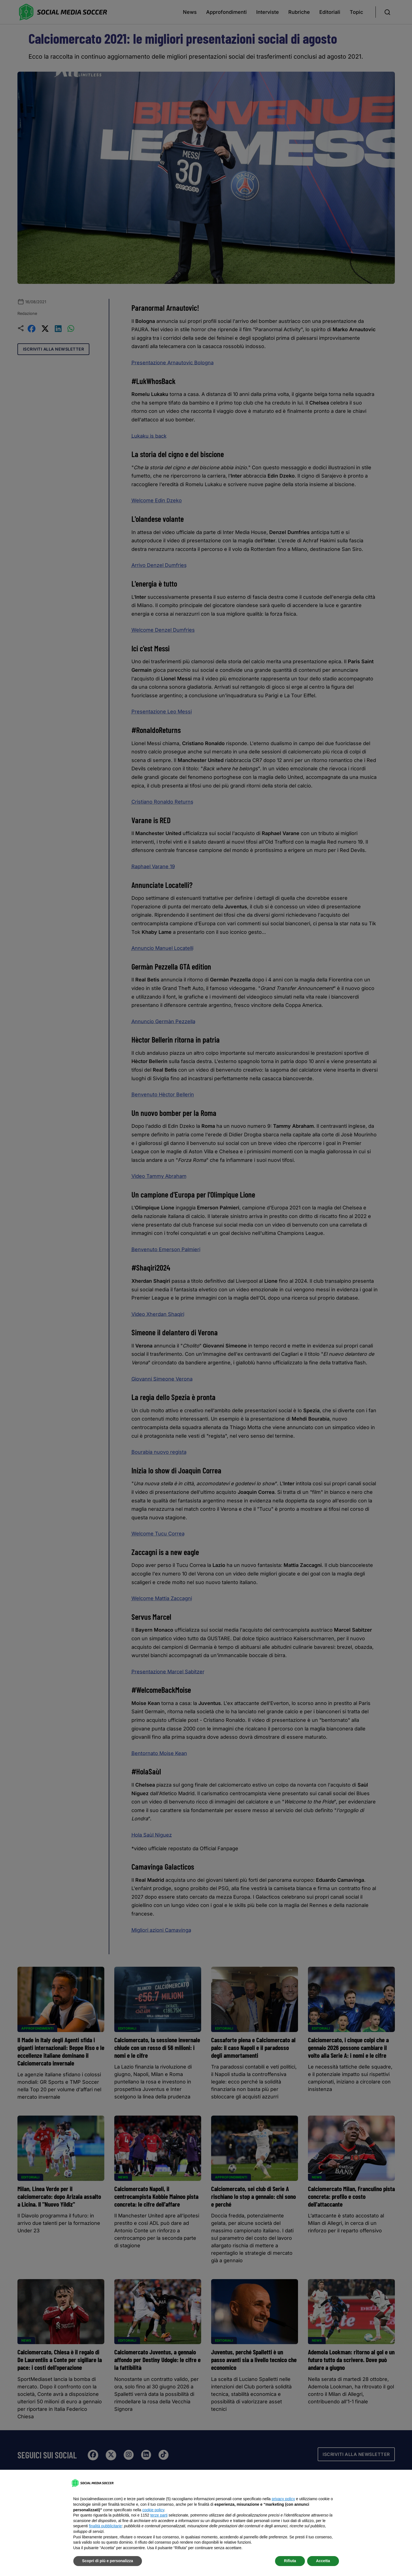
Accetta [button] (323, 2561)
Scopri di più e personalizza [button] (107, 2561)
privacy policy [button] (283, 2499)
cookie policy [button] (153, 2510)
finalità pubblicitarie (105, 2526)
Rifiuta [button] (290, 2561)
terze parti (158, 2515)
